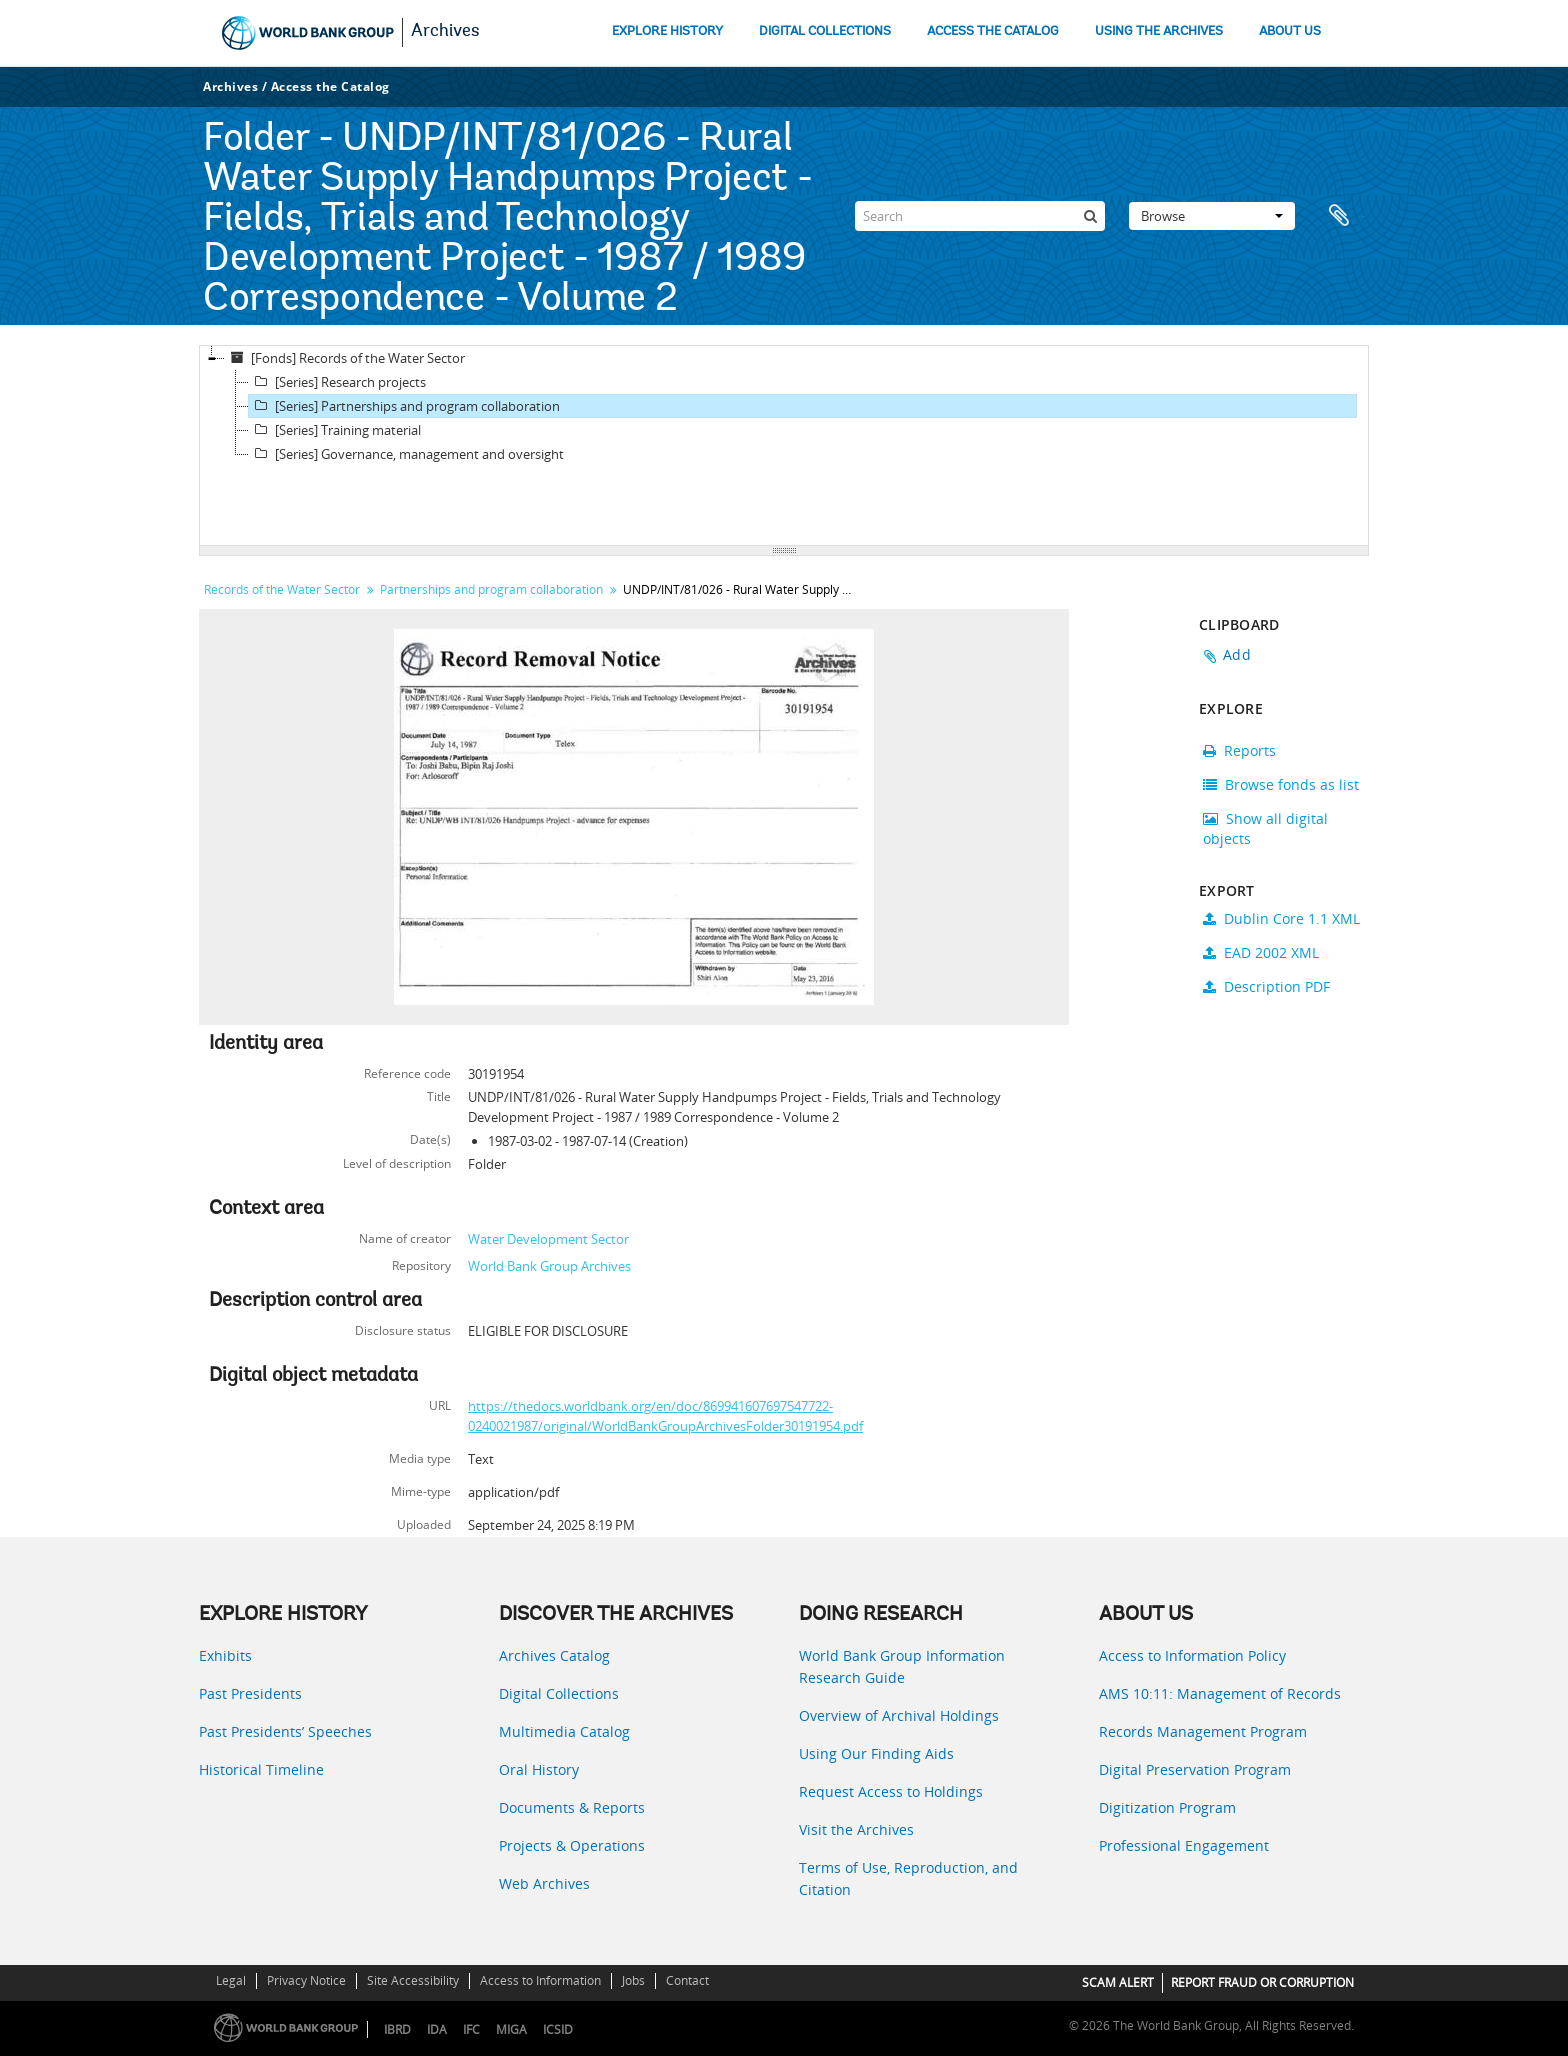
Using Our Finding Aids (876, 1753)
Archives (445, 32)
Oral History (539, 1769)
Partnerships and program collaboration (491, 589)
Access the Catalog (330, 86)
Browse (1212, 216)
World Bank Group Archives (549, 1266)
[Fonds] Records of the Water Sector (345, 358)
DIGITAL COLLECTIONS (825, 31)
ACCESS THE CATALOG (993, 31)
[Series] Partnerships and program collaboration (404, 406)
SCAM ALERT (1118, 1982)
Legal (231, 1980)
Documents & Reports (572, 1807)
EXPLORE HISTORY (667, 31)
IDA (437, 2029)
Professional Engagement (1184, 1845)
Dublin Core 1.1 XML (1281, 918)
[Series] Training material (335, 430)
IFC (471, 2029)
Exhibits (225, 1655)
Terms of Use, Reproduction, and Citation (908, 1878)
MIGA (511, 2029)
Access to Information (540, 1980)
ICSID (558, 2029)
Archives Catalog (554, 1655)
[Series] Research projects (337, 382)
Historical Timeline (261, 1769)
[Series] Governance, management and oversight (406, 454)
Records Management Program (1203, 1731)
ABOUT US (1290, 31)
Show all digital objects (1265, 828)
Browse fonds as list (1281, 784)
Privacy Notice (306, 1980)
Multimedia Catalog (564, 1731)
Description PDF (1266, 986)
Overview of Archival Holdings (899, 1715)
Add (1237, 654)
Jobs (633, 1980)
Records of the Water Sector (282, 589)
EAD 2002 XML (1261, 952)
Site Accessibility (413, 1980)
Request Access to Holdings (891, 1791)
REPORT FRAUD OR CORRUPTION (1262, 1982)
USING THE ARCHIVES (1159, 31)
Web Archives (544, 1883)
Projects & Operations (572, 1845)
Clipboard (1344, 216)
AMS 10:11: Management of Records (1220, 1693)
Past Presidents (250, 1693)
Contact (687, 1980)
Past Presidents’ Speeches (285, 1731)
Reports (1239, 750)
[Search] (980, 216)
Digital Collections (559, 1693)
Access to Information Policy (1192, 1655)
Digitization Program (1167, 1807)
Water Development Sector (548, 1239)
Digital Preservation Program (1195, 1769)
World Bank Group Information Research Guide (902, 1666)
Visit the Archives (856, 1829)
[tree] (784, 446)
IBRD (397, 2029)
